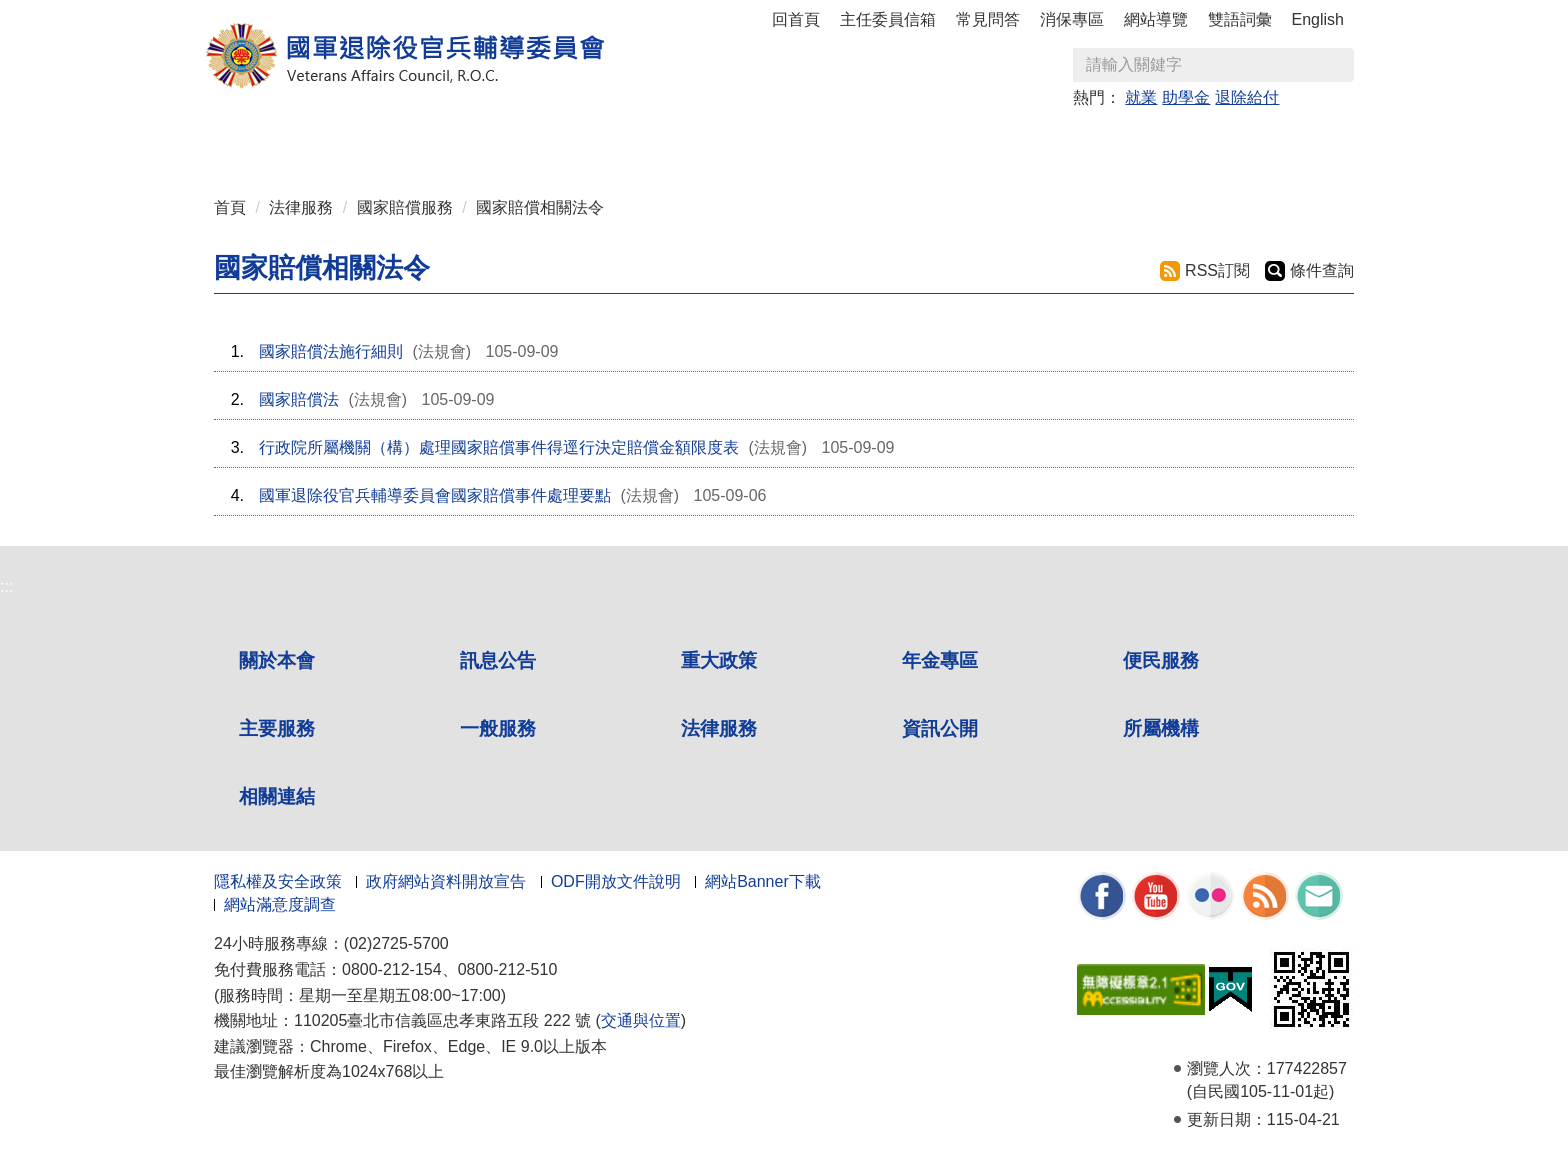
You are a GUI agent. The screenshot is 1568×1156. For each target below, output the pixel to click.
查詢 (1338, 65)
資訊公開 (940, 728)
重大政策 (496, 141)
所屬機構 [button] (1168, 141)
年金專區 (592, 141)
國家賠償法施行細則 (331, 351)
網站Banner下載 (763, 881)
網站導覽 (1156, 19)
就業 (1141, 97)
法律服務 (301, 207)
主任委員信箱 (888, 19)
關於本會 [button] (304, 141)
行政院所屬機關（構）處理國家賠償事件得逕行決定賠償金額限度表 (499, 447)
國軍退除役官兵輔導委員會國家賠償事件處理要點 (435, 495)
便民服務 (1161, 660)
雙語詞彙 (1240, 19)
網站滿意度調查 (280, 904)
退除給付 (1247, 97)
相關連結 (277, 796)
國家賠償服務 (405, 207)
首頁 (230, 207)
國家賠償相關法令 (540, 207)
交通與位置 (641, 1020)
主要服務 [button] (784, 141)
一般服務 (498, 728)
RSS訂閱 (1217, 270)
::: (220, 132)
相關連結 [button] (1264, 141)
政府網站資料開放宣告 (446, 881)
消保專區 (1072, 19)
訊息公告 (498, 660)
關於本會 (277, 660)
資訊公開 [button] (1072, 141)
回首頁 (796, 19)
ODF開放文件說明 (616, 881)
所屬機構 (1161, 728)
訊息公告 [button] (400, 141)
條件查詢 (1322, 270)
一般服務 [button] (880, 141)
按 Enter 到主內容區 (90, 13)
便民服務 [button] (688, 141)
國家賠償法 (299, 399)
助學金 (1186, 97)
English (1318, 19)
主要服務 (277, 728)
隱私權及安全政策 (278, 881)
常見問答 (988, 19)
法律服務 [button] (976, 141)
